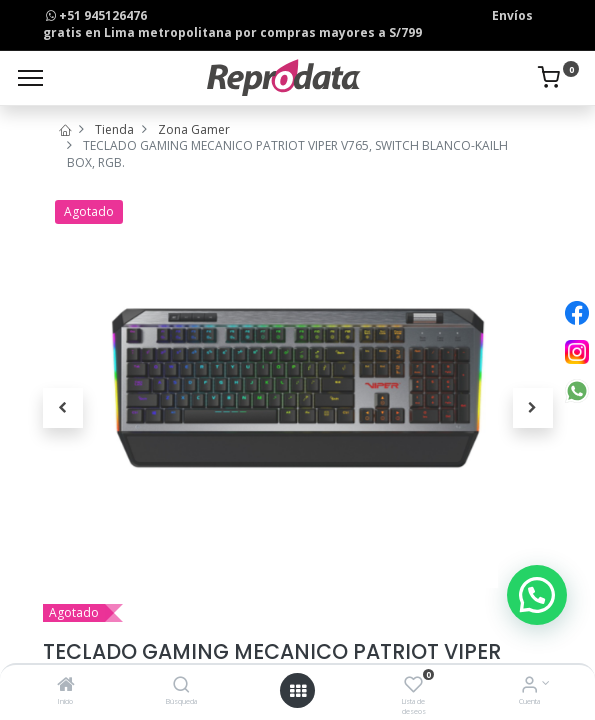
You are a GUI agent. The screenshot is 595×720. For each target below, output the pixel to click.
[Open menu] (298, 691)
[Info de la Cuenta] (529, 686)
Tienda (114, 129)
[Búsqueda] (181, 686)
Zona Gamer (194, 129)
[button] (63, 408)
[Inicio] (66, 686)
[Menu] (30, 78)
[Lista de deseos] (413, 686)
